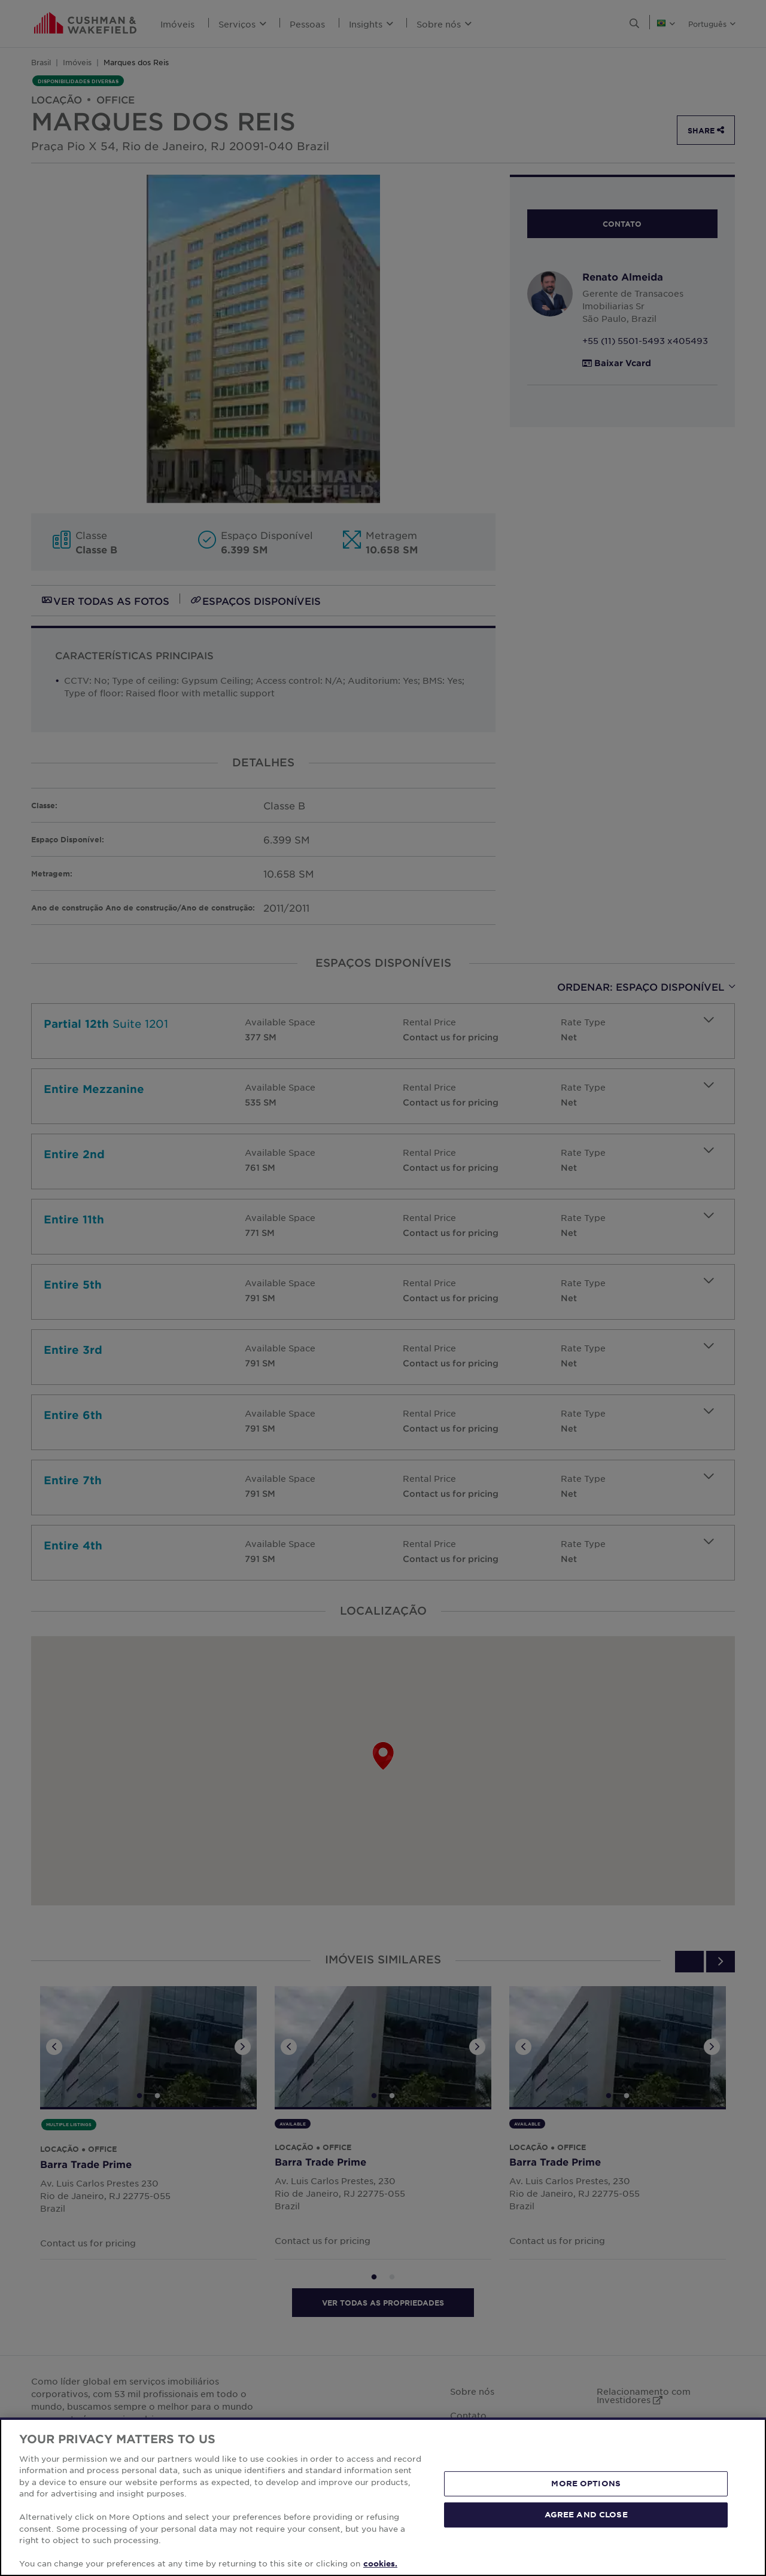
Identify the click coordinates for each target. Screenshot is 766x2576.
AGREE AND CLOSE (586, 2514)
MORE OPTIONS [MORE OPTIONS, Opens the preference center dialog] (586, 2483)
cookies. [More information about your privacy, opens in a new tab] (380, 2563)
